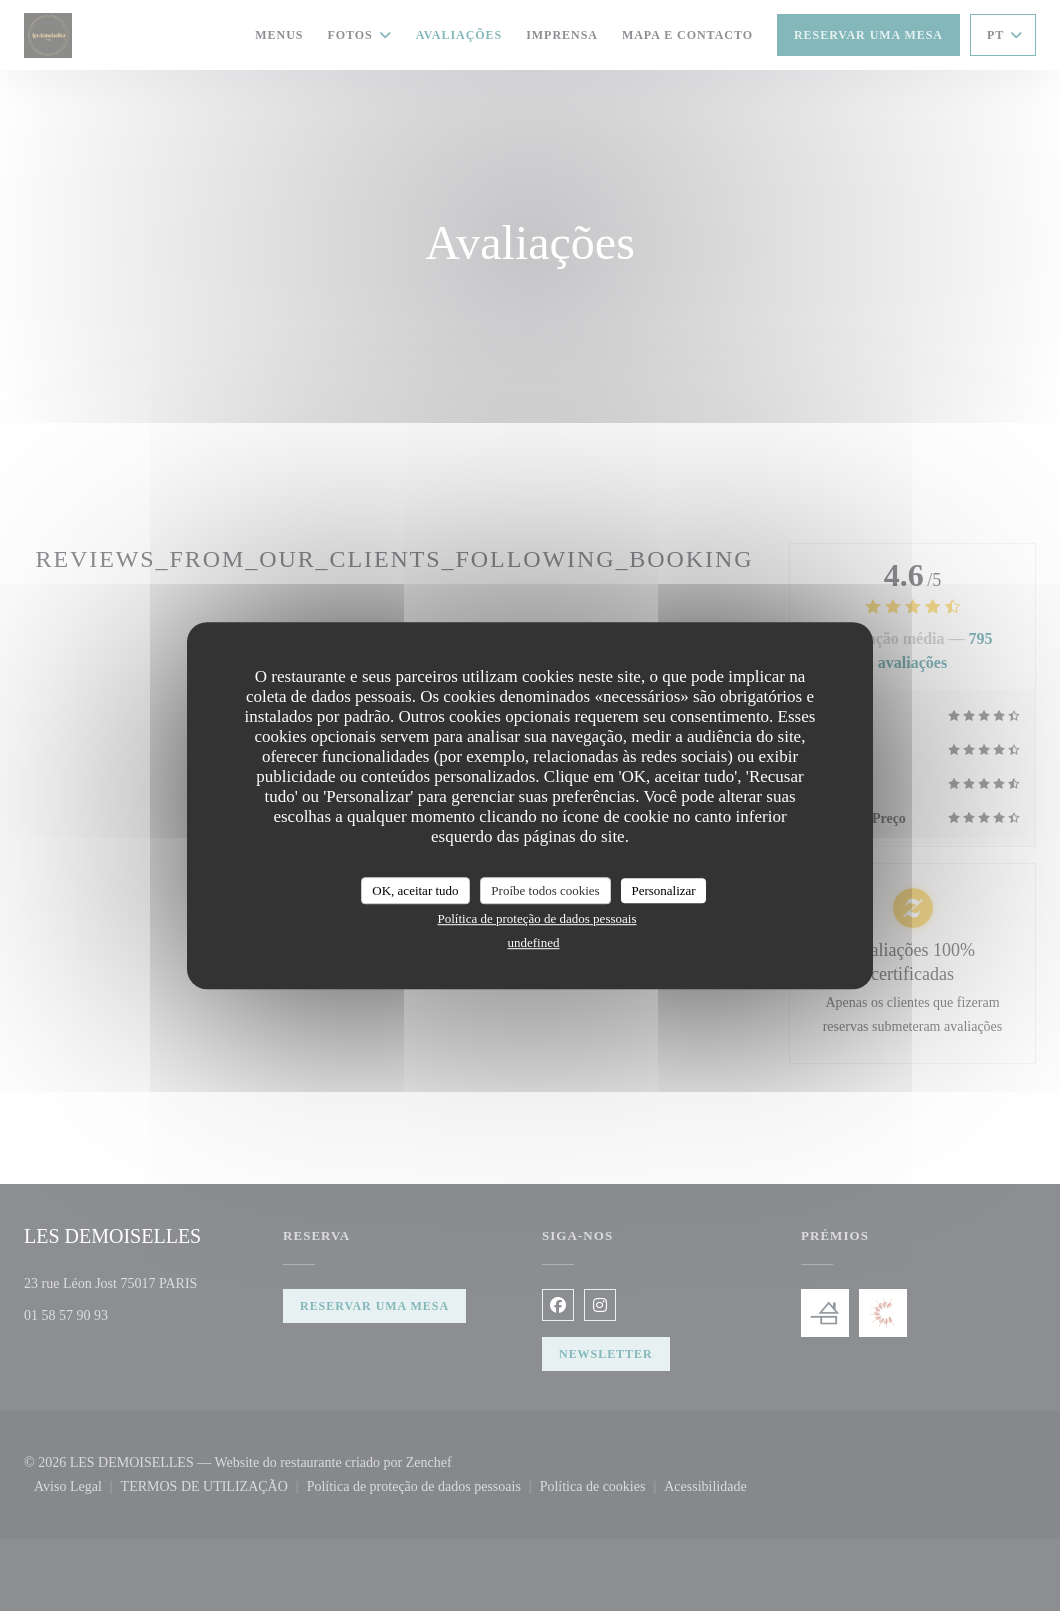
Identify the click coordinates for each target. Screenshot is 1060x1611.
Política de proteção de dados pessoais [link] (537, 918)
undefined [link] (534, 942)
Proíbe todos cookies (545, 890)
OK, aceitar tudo (415, 890)
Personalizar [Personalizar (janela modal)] (663, 890)
